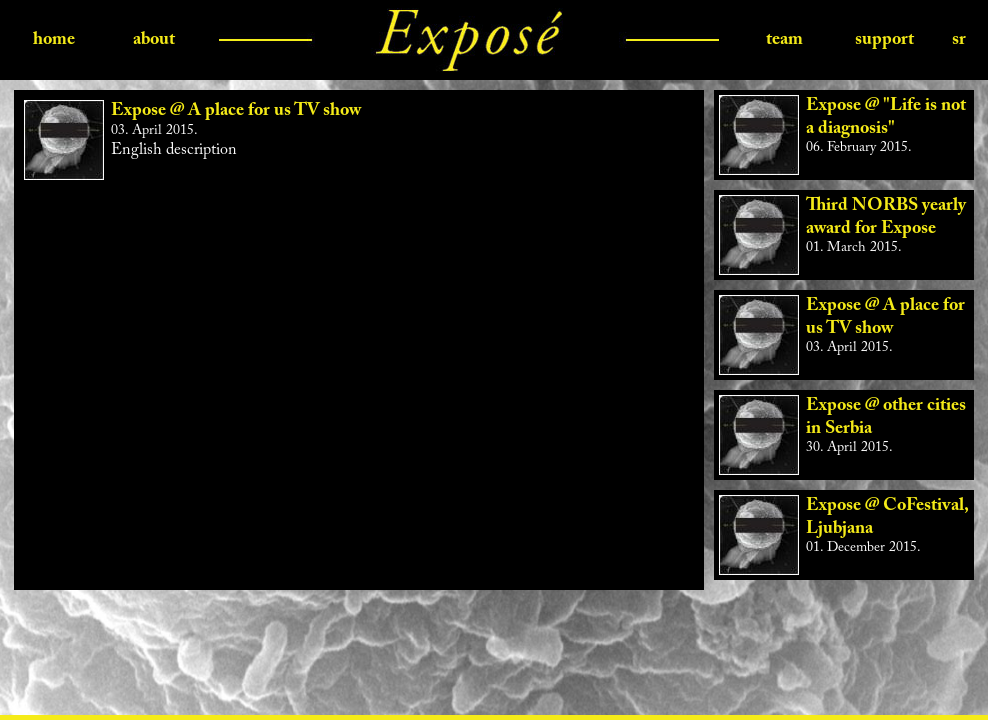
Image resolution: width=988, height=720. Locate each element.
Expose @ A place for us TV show (236, 111)
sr (959, 40)
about (154, 40)
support (884, 40)
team (784, 40)
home (54, 40)
